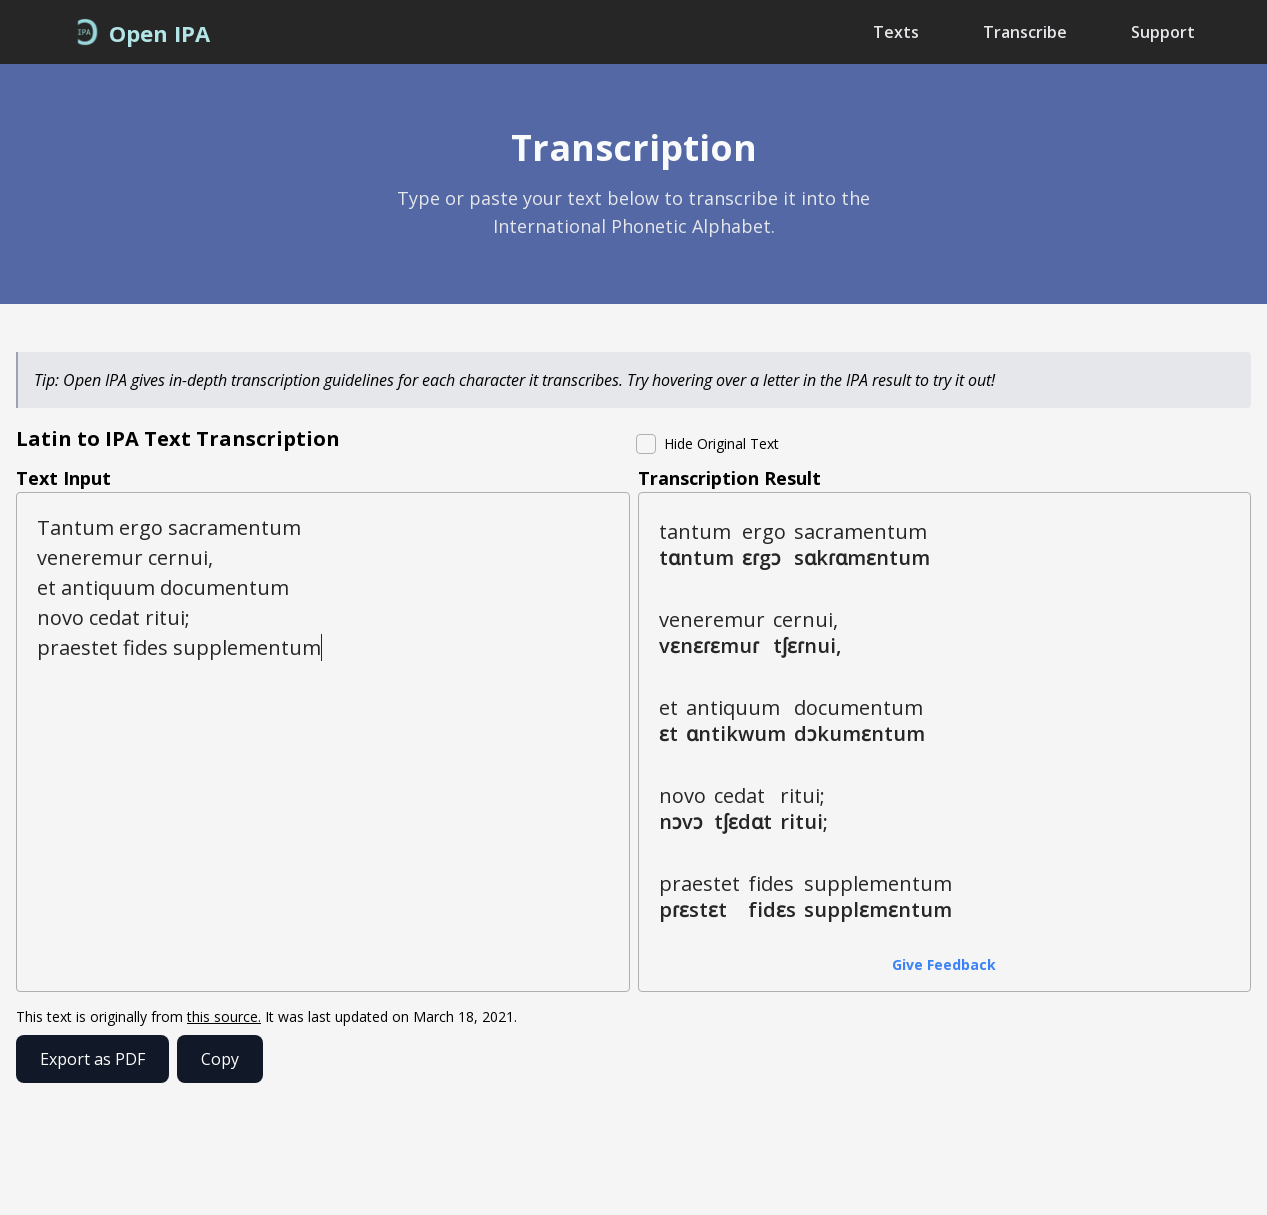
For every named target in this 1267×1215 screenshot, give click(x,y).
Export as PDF (92, 1059)
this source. (224, 1016)
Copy (220, 1059)
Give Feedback (944, 964)
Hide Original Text (721, 443)
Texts (896, 32)
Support (1163, 32)
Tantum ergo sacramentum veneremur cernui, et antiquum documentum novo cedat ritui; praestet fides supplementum (323, 742)
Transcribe (1025, 32)
